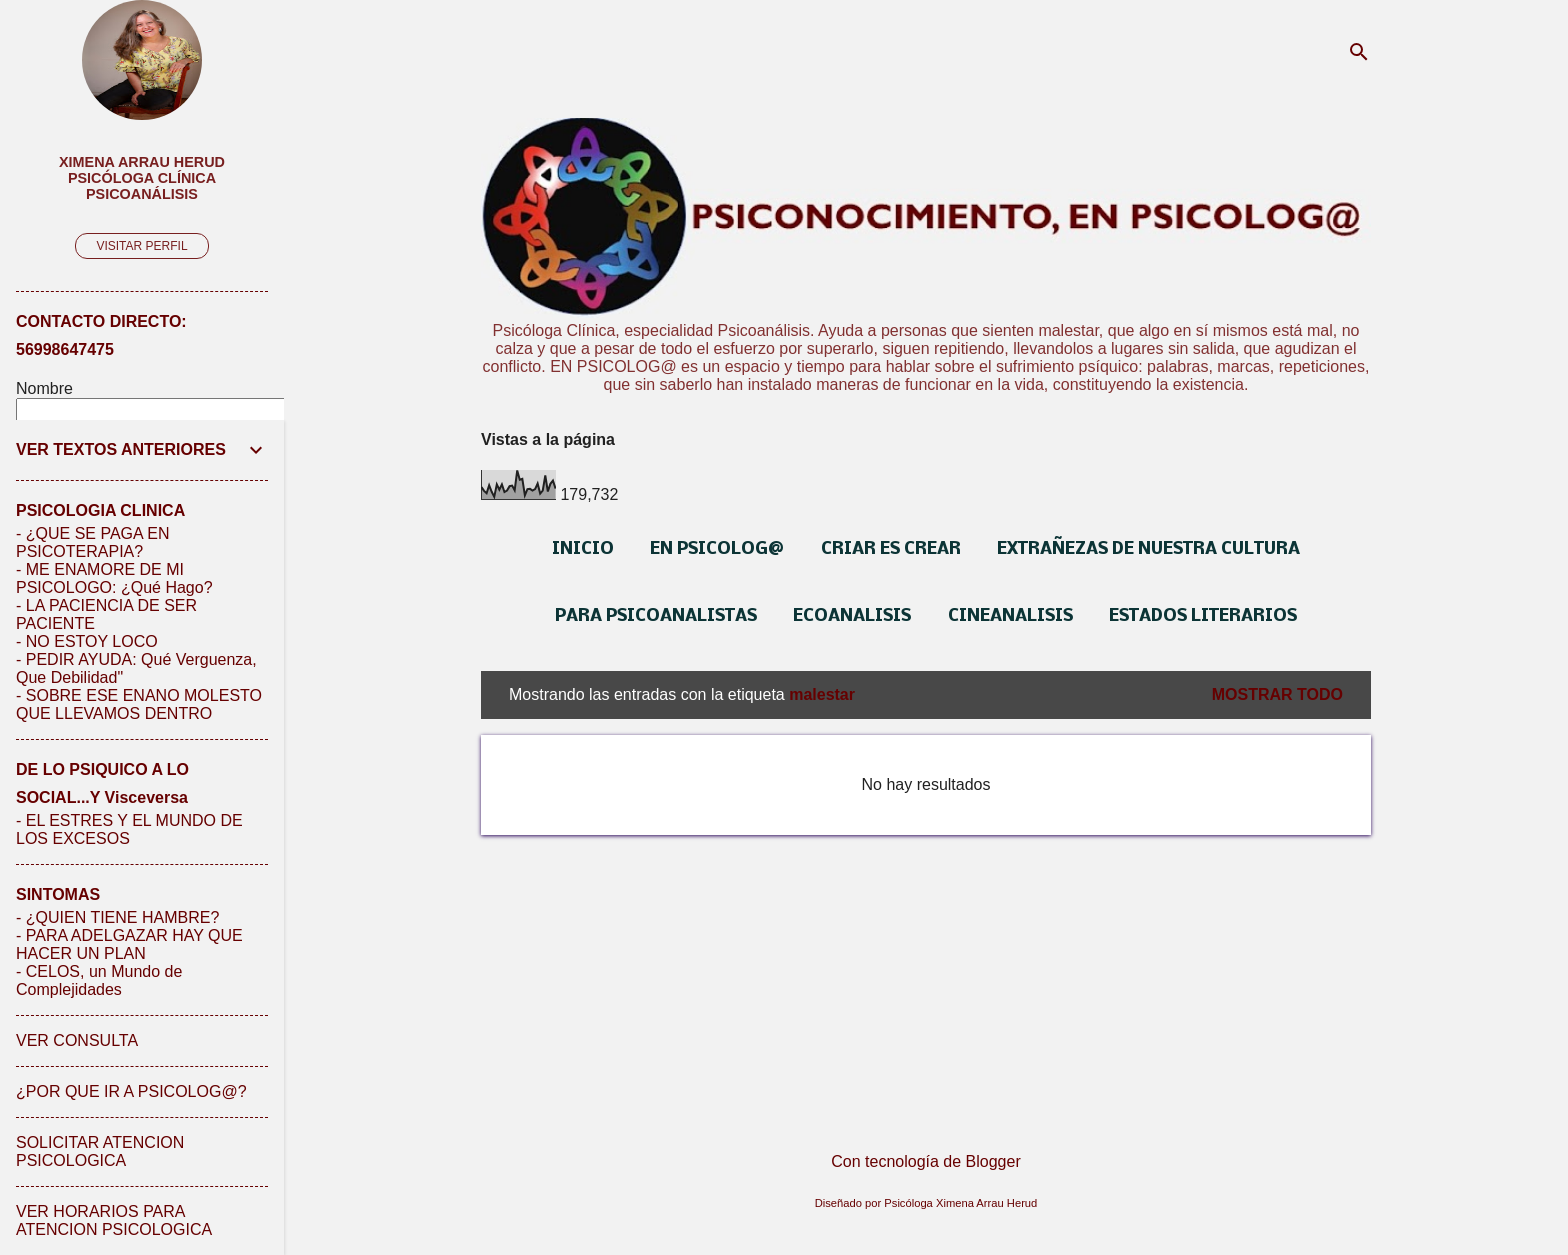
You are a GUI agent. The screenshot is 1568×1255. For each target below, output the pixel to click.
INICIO (583, 549)
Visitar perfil (141, 246)
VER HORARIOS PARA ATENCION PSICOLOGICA (114, 1220)
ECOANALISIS (852, 616)
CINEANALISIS (1010, 616)
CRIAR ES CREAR (891, 549)
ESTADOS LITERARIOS (1203, 616)
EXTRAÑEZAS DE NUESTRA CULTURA (1148, 549)
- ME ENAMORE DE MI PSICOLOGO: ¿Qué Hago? (114, 578)
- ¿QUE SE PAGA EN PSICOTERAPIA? (93, 542)
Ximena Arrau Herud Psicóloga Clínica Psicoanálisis (142, 178)
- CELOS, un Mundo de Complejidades (99, 980)
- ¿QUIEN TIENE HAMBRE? (117, 917)
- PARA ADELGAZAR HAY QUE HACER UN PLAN (129, 944)
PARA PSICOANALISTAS (656, 616)
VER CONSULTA (77, 1040)
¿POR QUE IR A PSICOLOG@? (131, 1091)
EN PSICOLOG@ (717, 549)
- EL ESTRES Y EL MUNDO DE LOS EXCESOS (129, 829)
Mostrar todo (1277, 694)
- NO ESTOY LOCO (87, 641)
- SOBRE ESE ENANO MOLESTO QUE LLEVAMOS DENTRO (139, 704)
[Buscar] (1359, 54)
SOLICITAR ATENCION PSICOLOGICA (100, 1151)
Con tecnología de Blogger (925, 1161)
